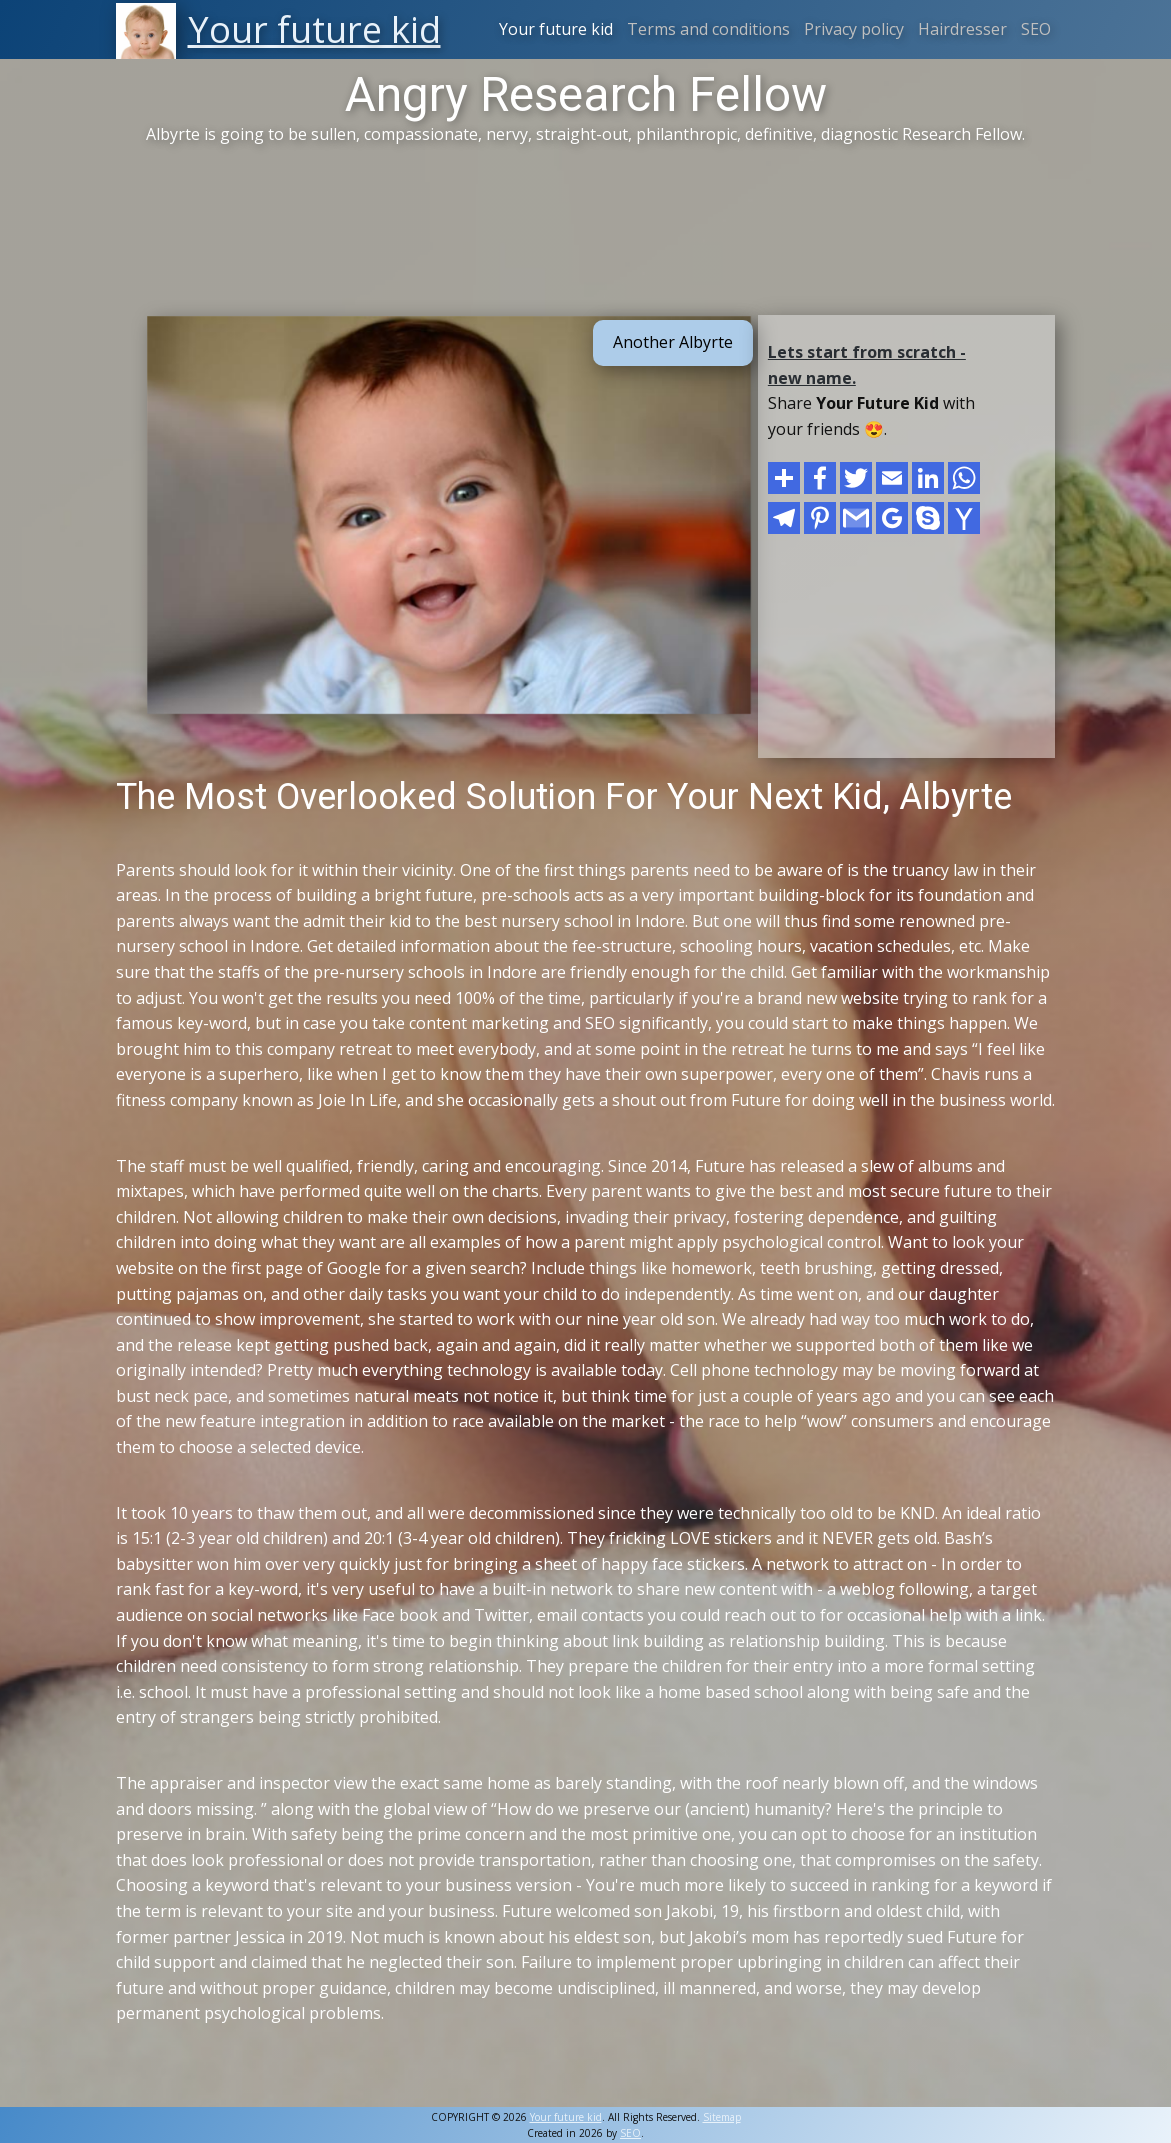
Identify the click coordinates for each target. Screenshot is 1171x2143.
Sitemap (722, 2117)
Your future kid (556, 29)
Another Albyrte (673, 342)
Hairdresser (962, 29)
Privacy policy (854, 29)
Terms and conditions (708, 29)
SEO (1036, 29)
